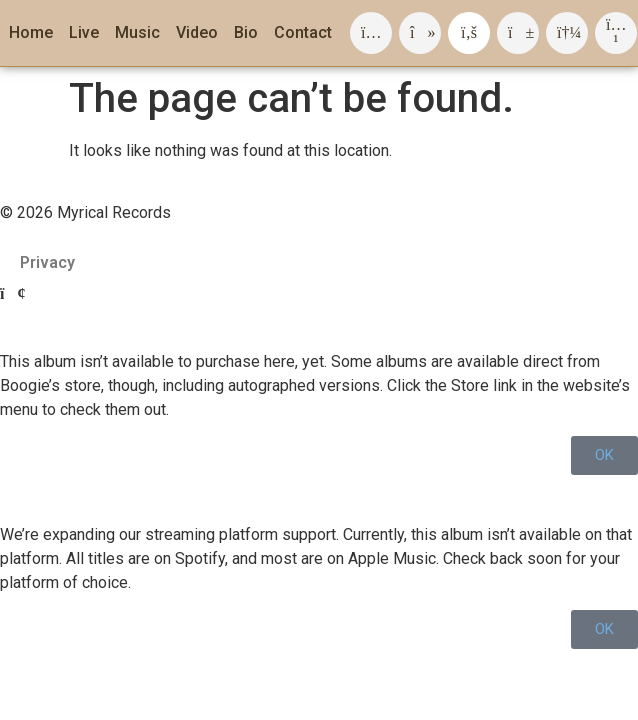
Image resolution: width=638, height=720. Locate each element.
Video (197, 32)
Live (84, 32)
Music (137, 32)
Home (31, 32)
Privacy (47, 262)
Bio (246, 32)
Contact (303, 32)
